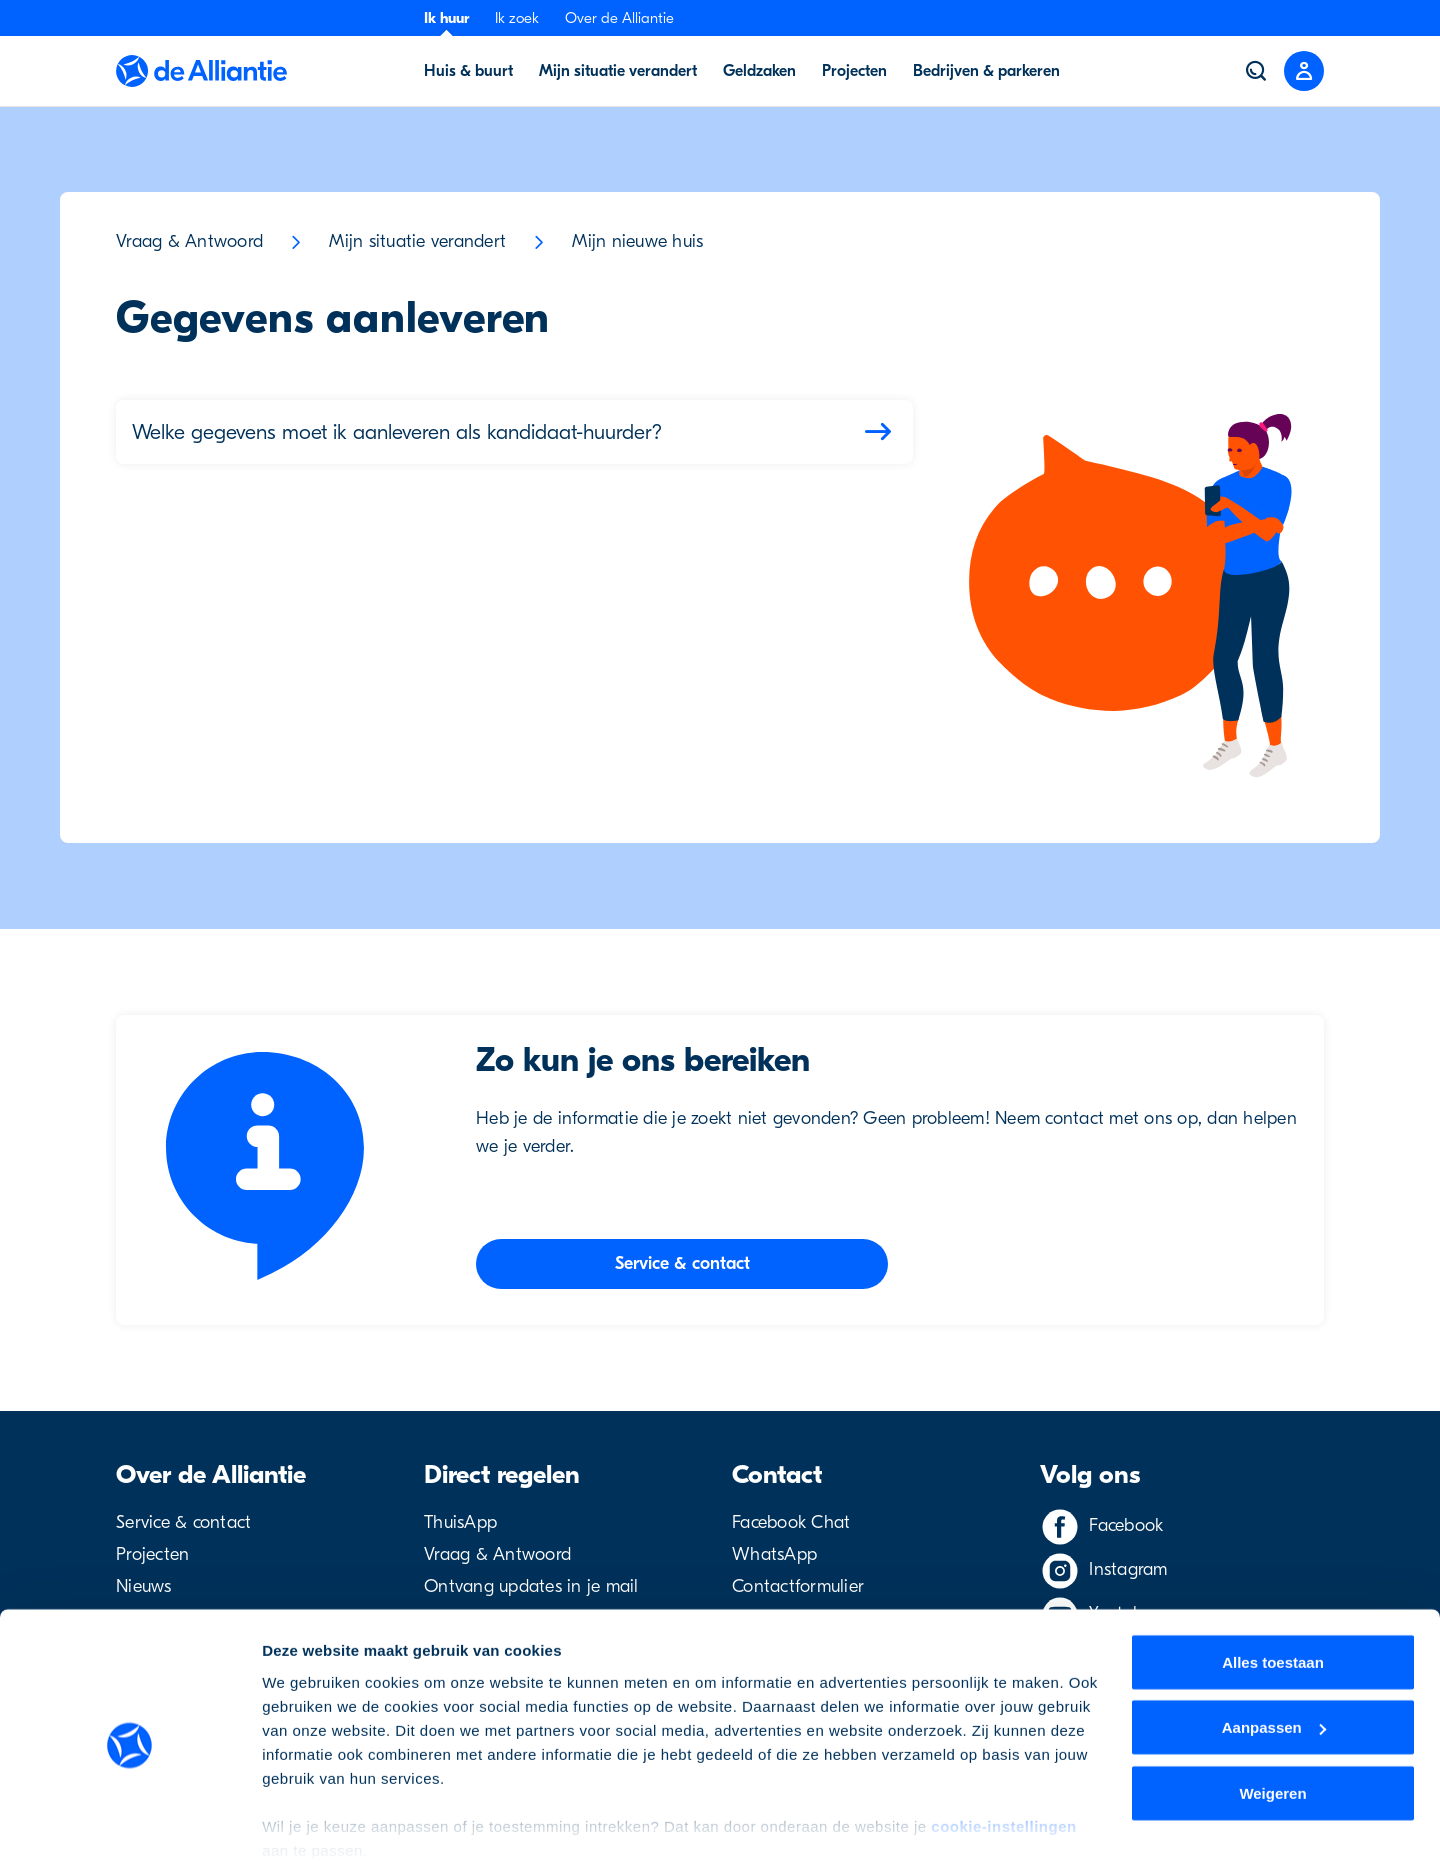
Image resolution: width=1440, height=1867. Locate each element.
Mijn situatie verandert (417, 241)
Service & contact (183, 1522)
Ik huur (446, 18)
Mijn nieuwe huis (637, 241)
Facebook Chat (791, 1522)
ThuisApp (460, 1522)
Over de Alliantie (619, 18)
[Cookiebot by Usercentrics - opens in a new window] (129, 1828)
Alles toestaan (1273, 1586)
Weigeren (1272, 1717)
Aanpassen (1274, 1652)
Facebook (1126, 1525)
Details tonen (309, 1827)
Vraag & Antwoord (189, 241)
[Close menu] (1304, 71)
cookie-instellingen (1003, 1750)
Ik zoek (517, 18)
